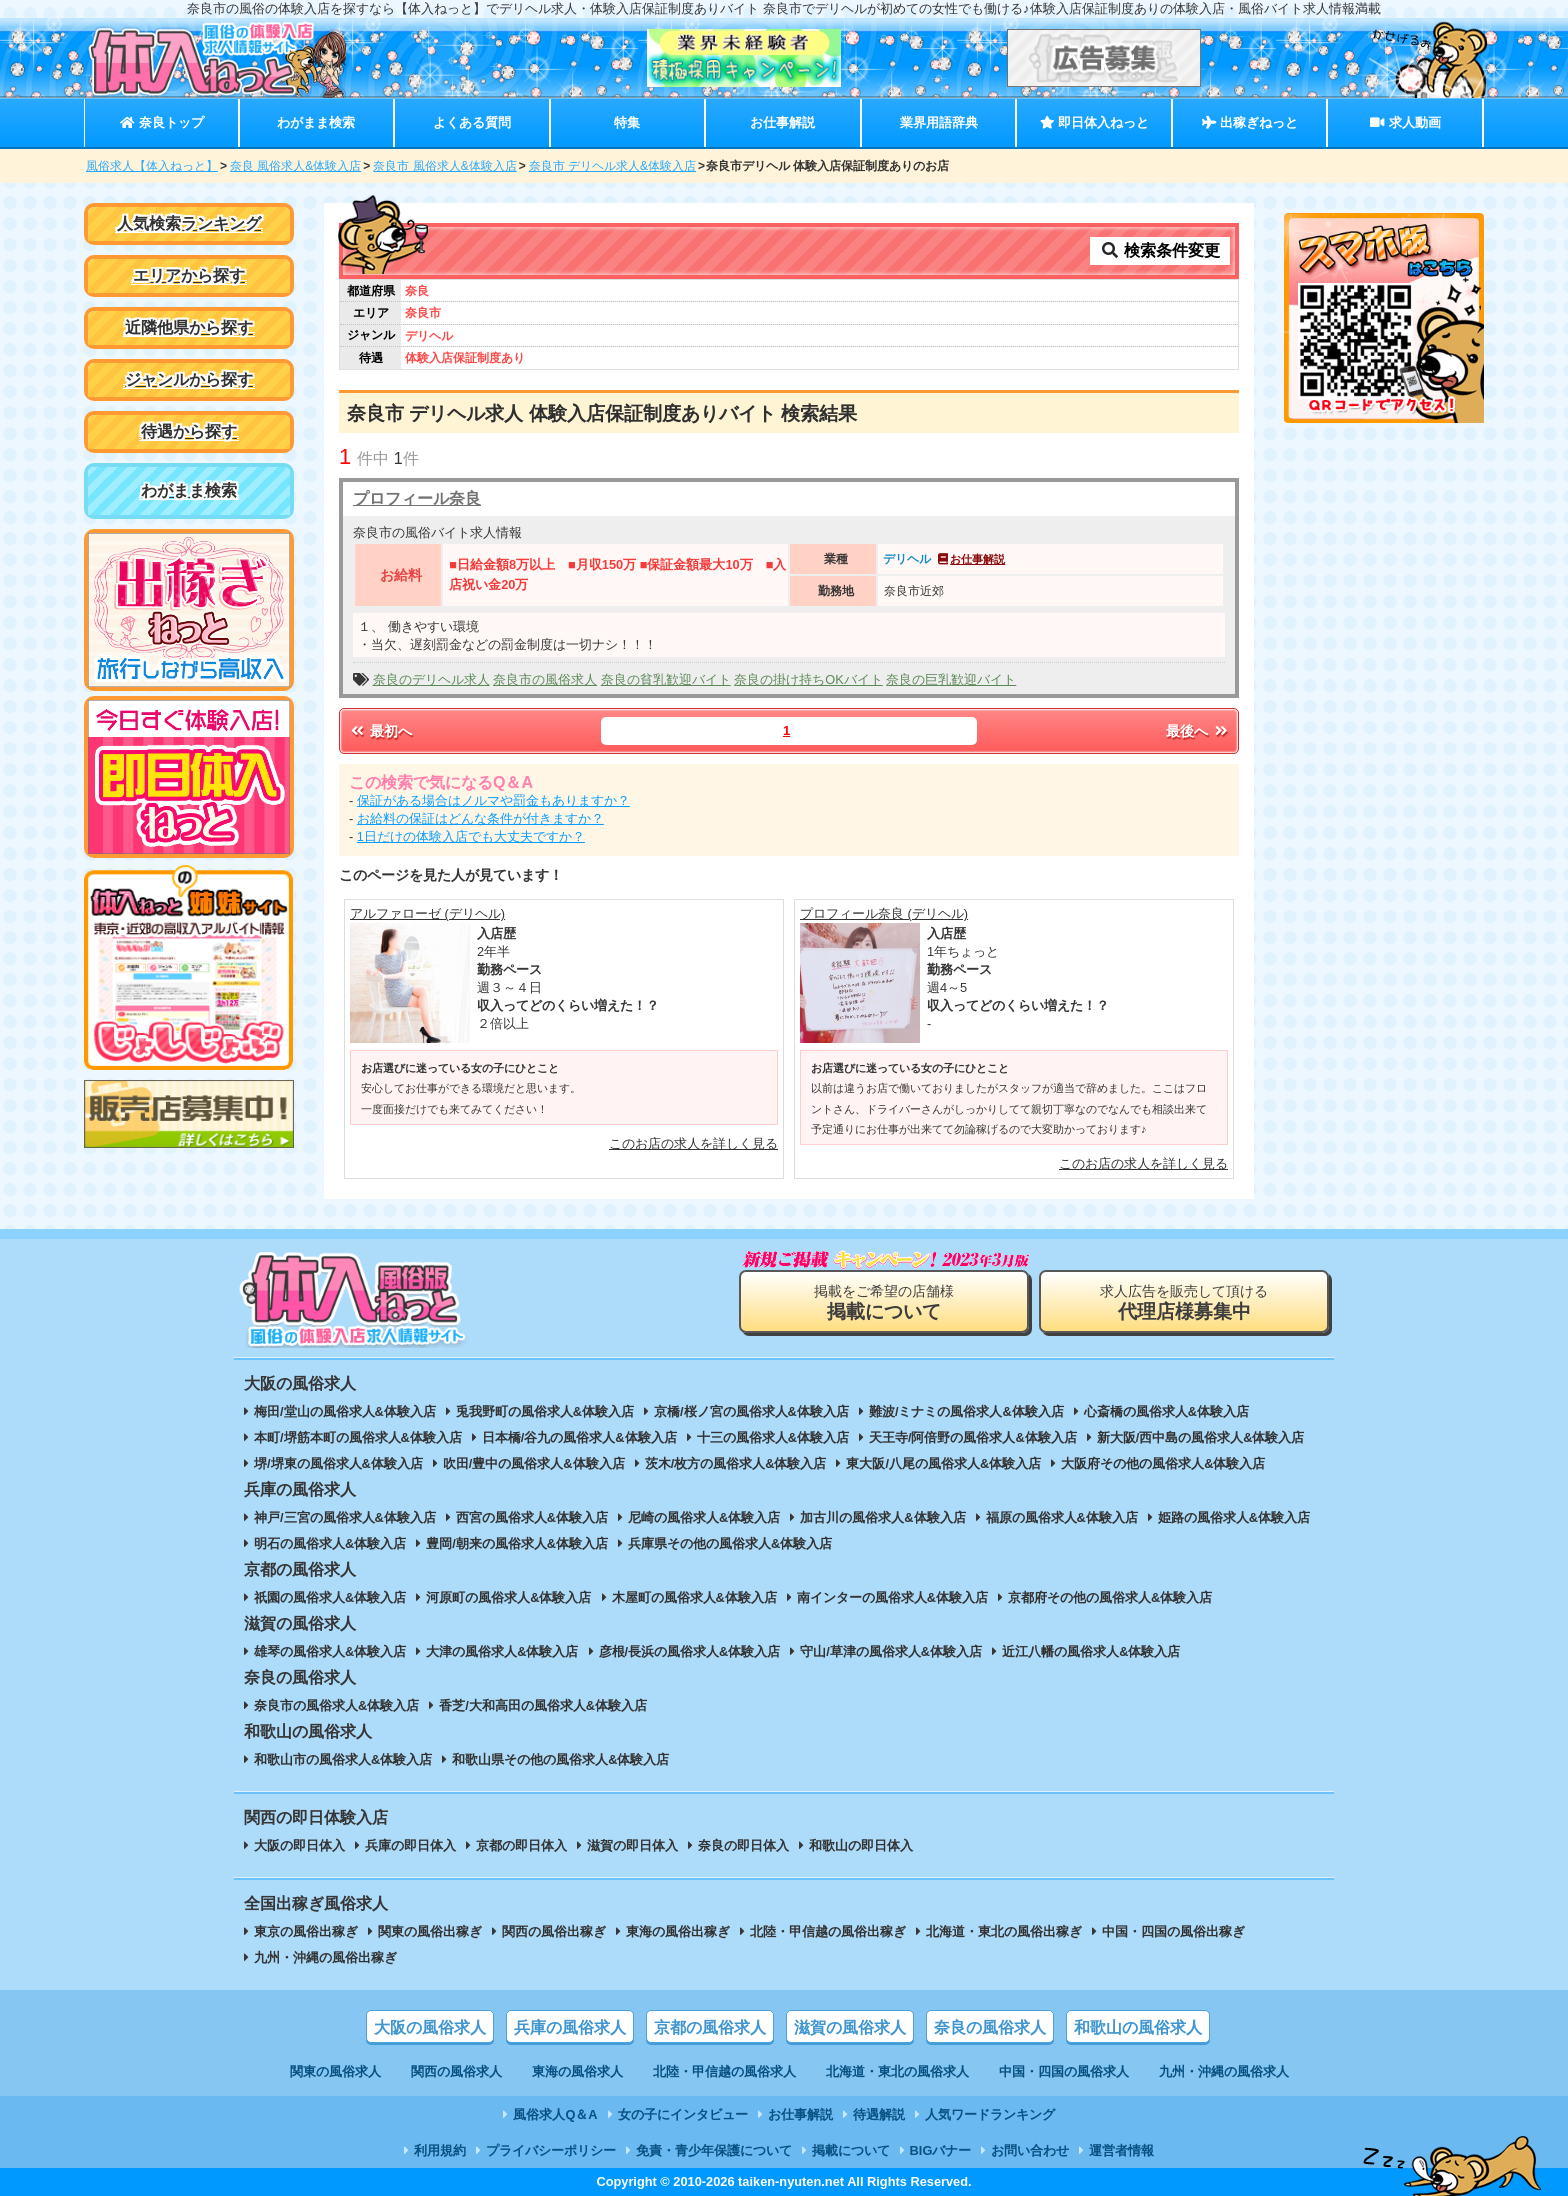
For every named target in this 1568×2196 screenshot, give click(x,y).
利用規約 (440, 2150)
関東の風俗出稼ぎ (430, 1931)
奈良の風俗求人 (990, 2027)
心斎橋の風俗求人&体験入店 (1166, 1411)
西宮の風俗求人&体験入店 (532, 1517)
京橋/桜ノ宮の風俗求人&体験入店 (751, 1411)
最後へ (1198, 731)
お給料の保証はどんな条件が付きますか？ (480, 818)
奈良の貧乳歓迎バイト (666, 679)
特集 (627, 122)
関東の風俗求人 (335, 2071)
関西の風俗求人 (456, 2071)
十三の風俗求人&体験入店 (773, 1437)
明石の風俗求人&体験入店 (330, 1543)
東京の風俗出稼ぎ (306, 1931)
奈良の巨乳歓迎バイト (951, 679)
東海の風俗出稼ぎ (678, 1931)
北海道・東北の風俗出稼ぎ (1004, 1931)
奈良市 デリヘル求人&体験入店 (612, 166)
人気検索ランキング (189, 223)
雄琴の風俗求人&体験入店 (330, 1651)
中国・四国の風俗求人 (1064, 2071)
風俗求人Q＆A (555, 2114)
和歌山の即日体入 (861, 1845)
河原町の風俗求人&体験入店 (508, 1597)
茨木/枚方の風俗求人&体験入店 (736, 1463)
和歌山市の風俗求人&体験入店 (343, 1759)
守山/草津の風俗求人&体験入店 (891, 1651)
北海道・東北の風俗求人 (897, 2071)
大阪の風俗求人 (430, 2027)
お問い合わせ (1030, 2150)
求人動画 (1405, 122)
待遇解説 (879, 2114)
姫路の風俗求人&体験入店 (1234, 1517)
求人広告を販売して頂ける (1184, 1302)
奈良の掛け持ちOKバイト (808, 679)
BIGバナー (941, 2150)
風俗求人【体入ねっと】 (152, 166)
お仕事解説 (782, 122)
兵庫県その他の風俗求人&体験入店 (730, 1543)
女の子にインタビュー (683, 2114)
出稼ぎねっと (1250, 122)
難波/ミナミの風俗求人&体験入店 (966, 1411)
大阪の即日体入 (299, 1845)
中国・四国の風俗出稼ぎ (1173, 1931)
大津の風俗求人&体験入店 (502, 1651)
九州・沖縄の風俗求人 (1224, 2071)
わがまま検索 (316, 122)
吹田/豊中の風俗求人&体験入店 (534, 1463)
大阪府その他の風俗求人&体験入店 (1163, 1463)
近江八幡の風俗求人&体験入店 (1091, 1651)
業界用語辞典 (939, 122)
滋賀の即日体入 (632, 1845)
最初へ (380, 731)
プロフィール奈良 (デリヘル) (884, 913)
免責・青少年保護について (714, 2150)
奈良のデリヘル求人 (431, 679)
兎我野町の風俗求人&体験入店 (545, 1411)
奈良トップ (161, 122)
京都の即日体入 (521, 1845)
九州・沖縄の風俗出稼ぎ (325, 1957)
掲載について (851, 2150)
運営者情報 (1121, 2150)
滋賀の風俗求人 (850, 2027)
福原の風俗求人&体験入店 (1062, 1517)
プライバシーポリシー (551, 2150)
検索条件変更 (1160, 250)
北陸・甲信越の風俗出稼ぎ (828, 1931)
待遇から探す (189, 431)
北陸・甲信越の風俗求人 (724, 2071)
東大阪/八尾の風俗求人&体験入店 (943, 1463)
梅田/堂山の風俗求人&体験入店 (345, 1411)
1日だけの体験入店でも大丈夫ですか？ (471, 836)
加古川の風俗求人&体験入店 (882, 1517)
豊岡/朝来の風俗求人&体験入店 (517, 1543)
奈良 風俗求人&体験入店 (295, 166)
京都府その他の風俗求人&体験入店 (1110, 1597)
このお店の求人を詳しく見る (693, 1143)
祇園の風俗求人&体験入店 (330, 1597)
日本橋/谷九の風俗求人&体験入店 (579, 1437)
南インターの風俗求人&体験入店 (892, 1597)
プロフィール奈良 (417, 498)
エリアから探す (189, 275)
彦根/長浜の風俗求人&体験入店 (690, 1651)
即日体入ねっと (1094, 122)
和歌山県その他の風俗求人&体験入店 (560, 1759)
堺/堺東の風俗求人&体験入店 (338, 1463)
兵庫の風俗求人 (570, 2027)
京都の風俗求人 (710, 2027)
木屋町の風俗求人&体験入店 (694, 1597)
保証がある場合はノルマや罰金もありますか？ (493, 800)
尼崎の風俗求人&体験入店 (704, 1517)
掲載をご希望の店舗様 (884, 1302)
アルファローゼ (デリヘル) (427, 913)
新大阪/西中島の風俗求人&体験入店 (1201, 1437)
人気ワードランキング (990, 2114)
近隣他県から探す (189, 327)
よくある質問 (472, 122)
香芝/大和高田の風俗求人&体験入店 (543, 1705)
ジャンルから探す (189, 379)
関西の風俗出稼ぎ (554, 1931)
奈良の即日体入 (743, 1845)
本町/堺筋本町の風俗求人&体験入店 (358, 1437)
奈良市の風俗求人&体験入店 (336, 1705)
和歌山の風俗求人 (1138, 2027)
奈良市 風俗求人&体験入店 (444, 166)
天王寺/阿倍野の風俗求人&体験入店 (973, 1437)
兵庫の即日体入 (410, 1845)
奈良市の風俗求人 (545, 679)
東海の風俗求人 (577, 2071)
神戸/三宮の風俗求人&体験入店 (345, 1517)
